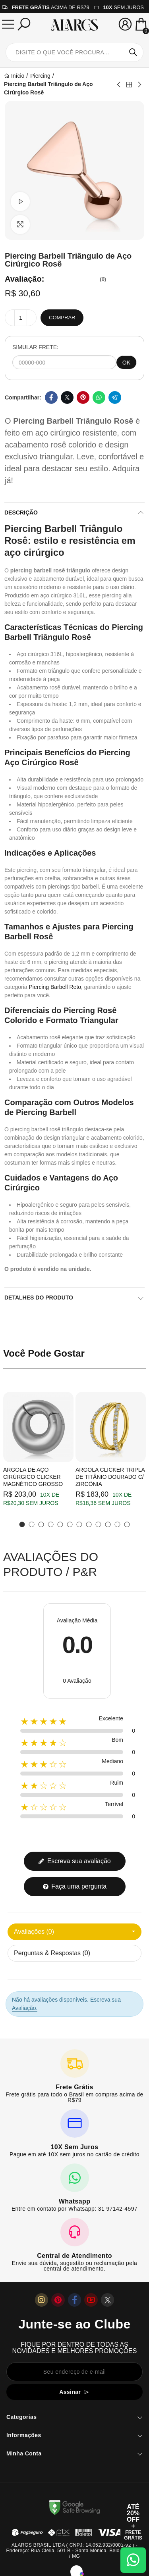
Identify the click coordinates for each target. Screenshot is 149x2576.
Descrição (21, 512)
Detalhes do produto (38, 1297)
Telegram (114, 397)
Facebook (51, 397)
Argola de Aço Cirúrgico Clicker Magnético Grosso (33, 1477)
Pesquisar (133, 52)
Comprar (62, 318)
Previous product (119, 84)
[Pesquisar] (24, 24)
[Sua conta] (125, 24)
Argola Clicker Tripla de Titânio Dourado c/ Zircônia (110, 1477)
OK (126, 362)
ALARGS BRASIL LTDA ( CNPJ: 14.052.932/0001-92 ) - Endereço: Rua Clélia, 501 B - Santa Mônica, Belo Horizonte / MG (74, 2550)
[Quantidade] (21, 317)
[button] (22, 1524)
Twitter (67, 397)
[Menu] (8, 24)
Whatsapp (99, 397)
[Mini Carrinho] (141, 25)
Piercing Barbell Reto (55, 987)
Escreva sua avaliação (74, 1861)
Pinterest (83, 397)
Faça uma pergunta (74, 1886)
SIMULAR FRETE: (35, 347)
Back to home (129, 84)
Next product (139, 84)
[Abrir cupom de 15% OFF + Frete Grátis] (133, 2522)
